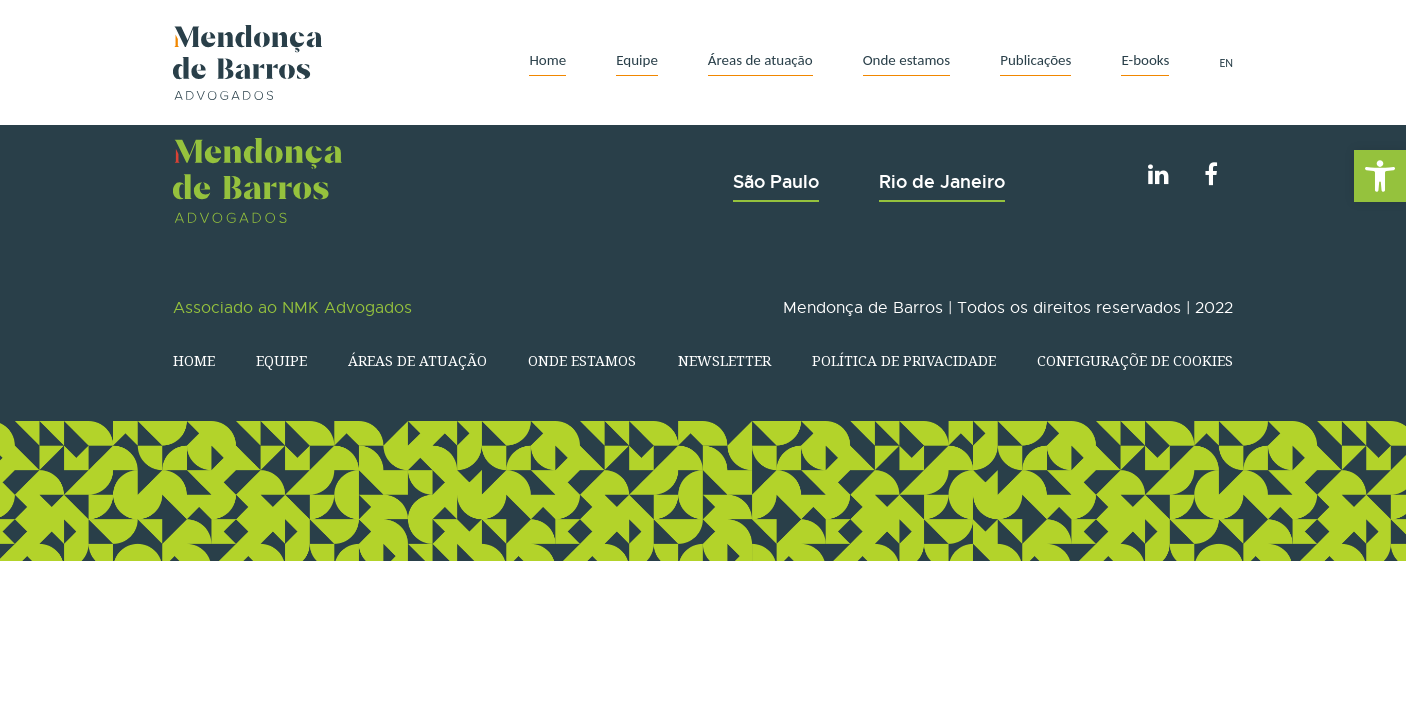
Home (547, 60)
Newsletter (724, 360)
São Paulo (776, 181)
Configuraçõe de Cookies (1135, 360)
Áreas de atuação (760, 60)
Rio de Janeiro (942, 181)
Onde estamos (907, 60)
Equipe (637, 60)
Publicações (1035, 60)
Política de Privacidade (904, 360)
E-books (1145, 60)
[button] (1380, 176)
